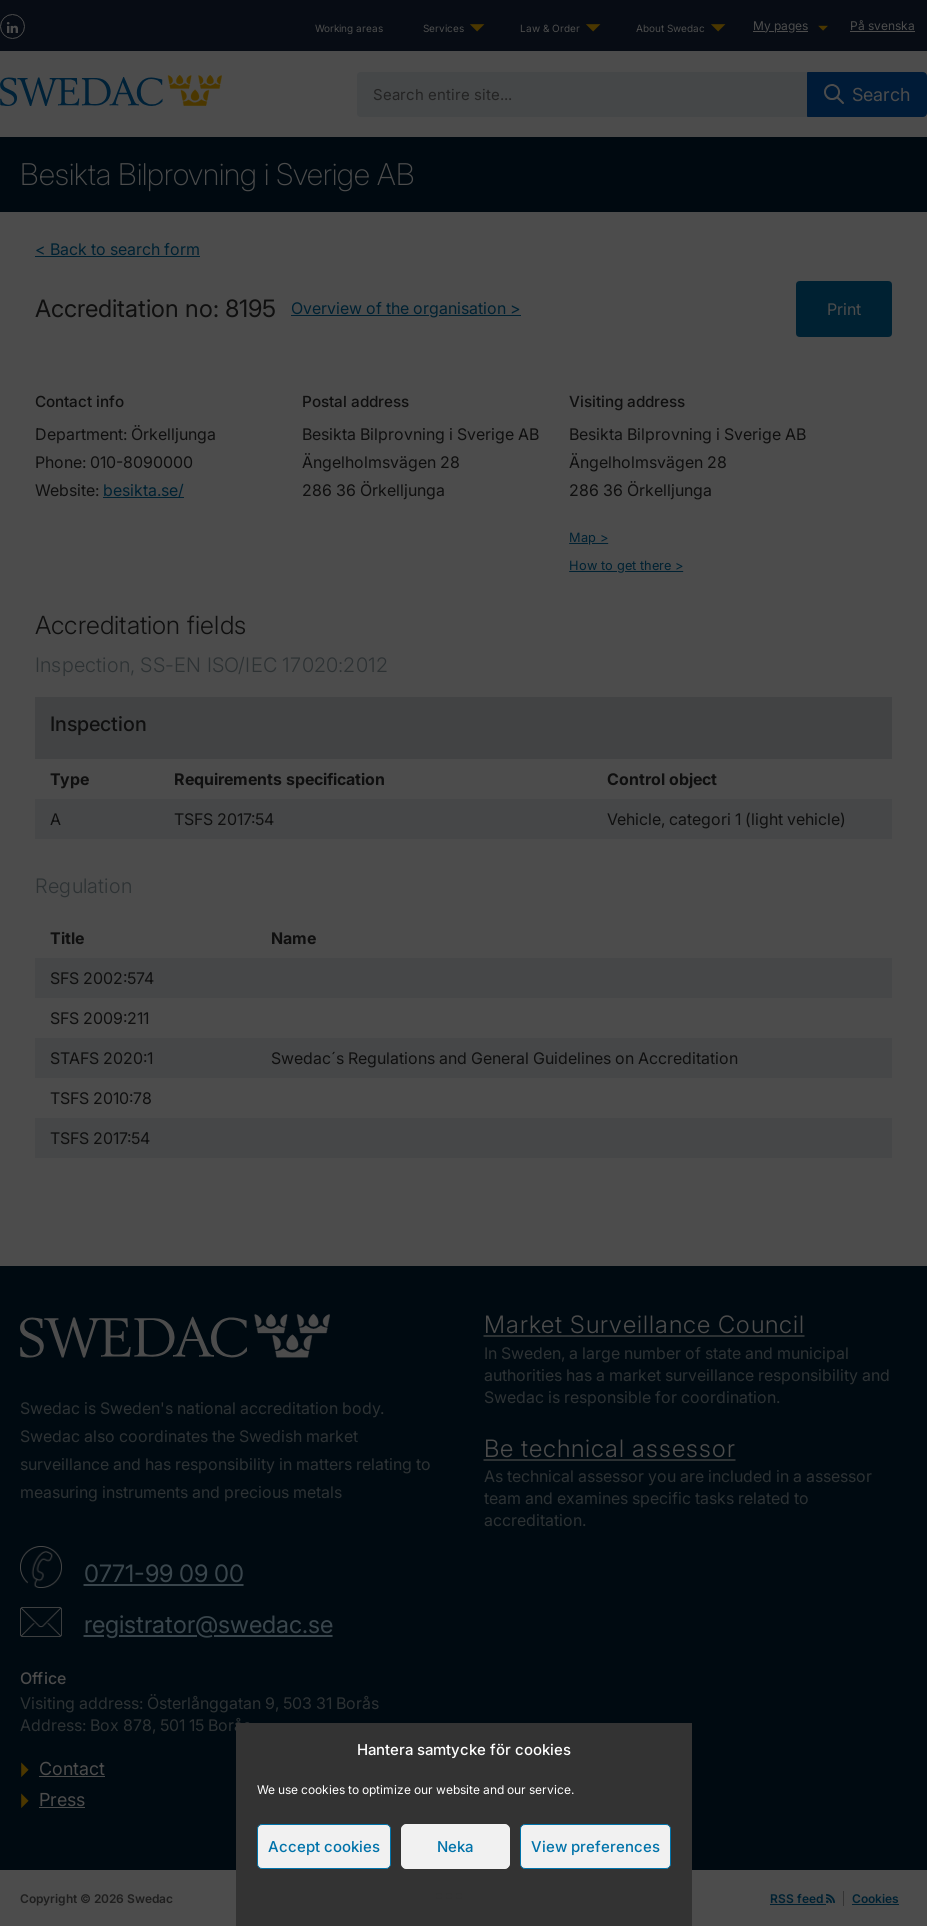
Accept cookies (324, 1846)
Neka (455, 1846)
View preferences (595, 1846)
